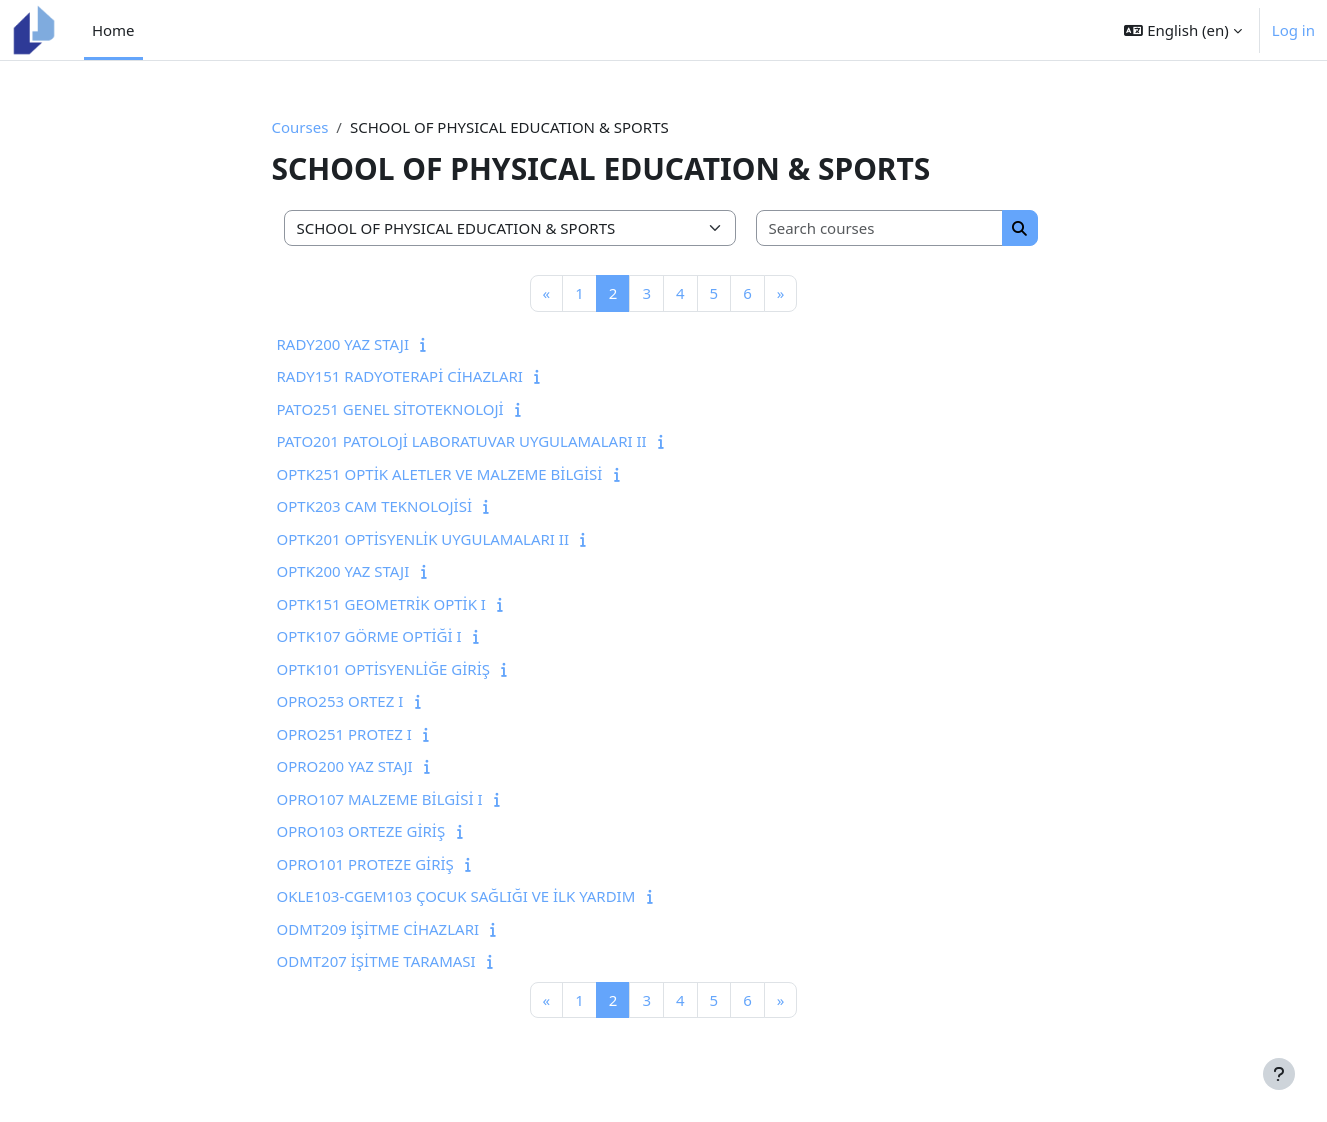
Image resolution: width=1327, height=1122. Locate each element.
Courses (300, 127)
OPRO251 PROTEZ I (344, 734)
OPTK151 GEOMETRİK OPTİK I (381, 604)
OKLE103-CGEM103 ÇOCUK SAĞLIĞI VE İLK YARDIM (456, 896)
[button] (1182, 30)
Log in (1293, 30)
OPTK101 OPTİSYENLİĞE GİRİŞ (384, 669)
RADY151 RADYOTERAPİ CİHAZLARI (400, 376)
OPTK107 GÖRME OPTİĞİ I (369, 636)
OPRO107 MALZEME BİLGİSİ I (380, 799)
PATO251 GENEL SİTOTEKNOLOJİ (390, 409)
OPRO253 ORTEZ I (340, 701)
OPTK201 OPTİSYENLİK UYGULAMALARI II (423, 539)
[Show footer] (1279, 1074)
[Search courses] (880, 228)
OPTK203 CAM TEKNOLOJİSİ (374, 506)
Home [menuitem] (113, 30)
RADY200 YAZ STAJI (343, 344)
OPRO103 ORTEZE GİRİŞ (361, 831)
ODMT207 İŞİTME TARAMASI (376, 961)
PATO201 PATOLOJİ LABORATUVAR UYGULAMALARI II (462, 441)
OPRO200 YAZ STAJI (345, 766)
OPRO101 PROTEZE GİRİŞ (365, 864)
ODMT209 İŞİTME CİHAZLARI (378, 929)
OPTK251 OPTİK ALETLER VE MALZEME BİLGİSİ (440, 474)
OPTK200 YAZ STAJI (343, 571)
